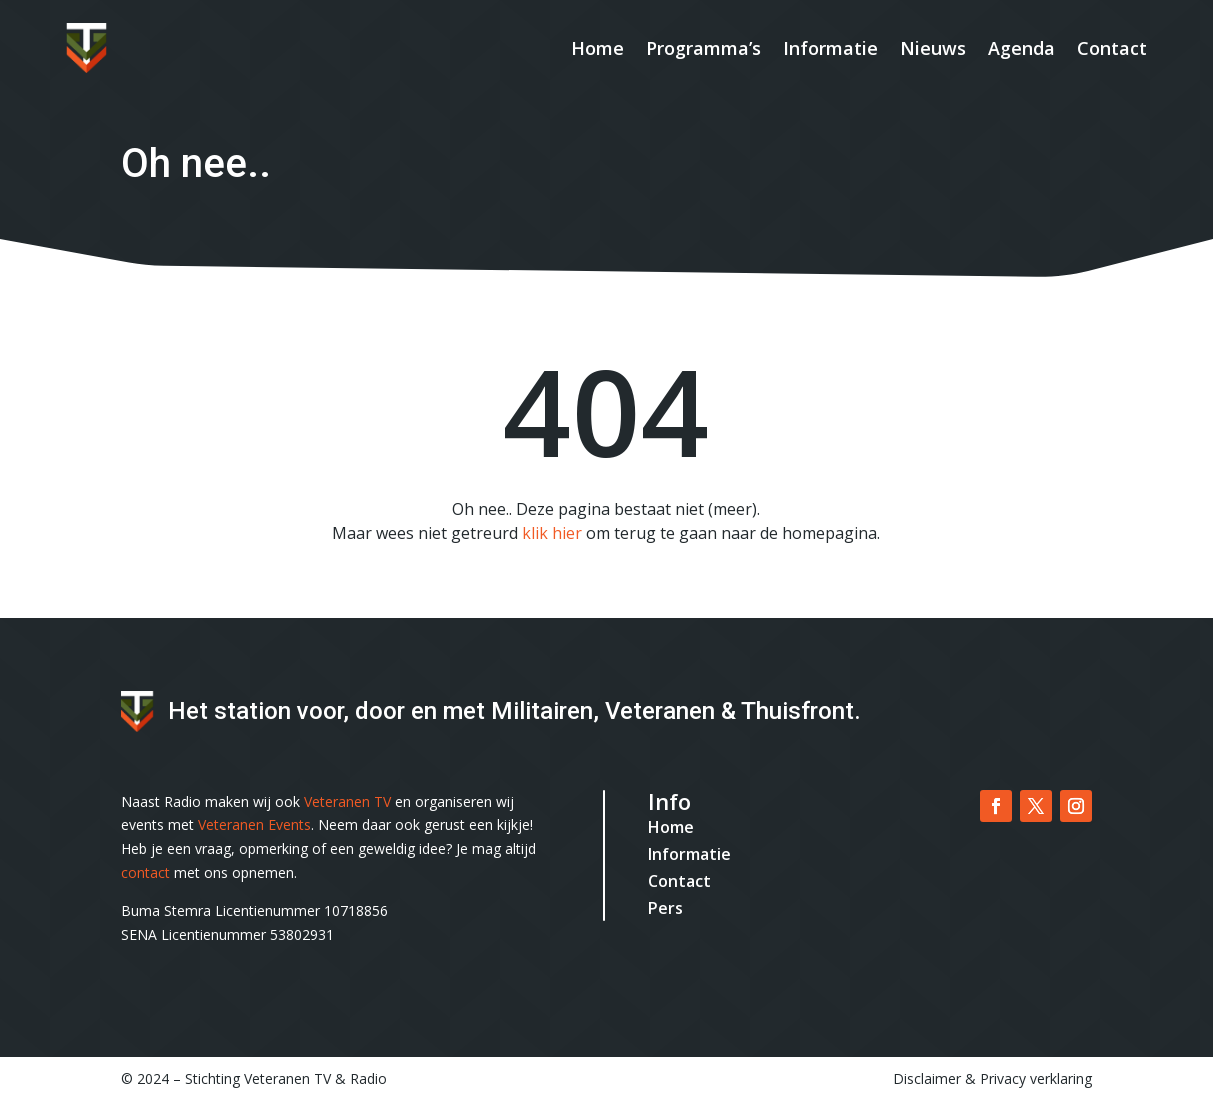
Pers (665, 908)
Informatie (830, 48)
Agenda (1021, 48)
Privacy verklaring (1036, 1078)
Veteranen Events (254, 824)
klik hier (552, 533)
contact (145, 872)
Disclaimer (927, 1078)
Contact (1112, 48)
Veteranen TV (347, 801)
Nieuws (933, 48)
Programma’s (703, 48)
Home (597, 48)
